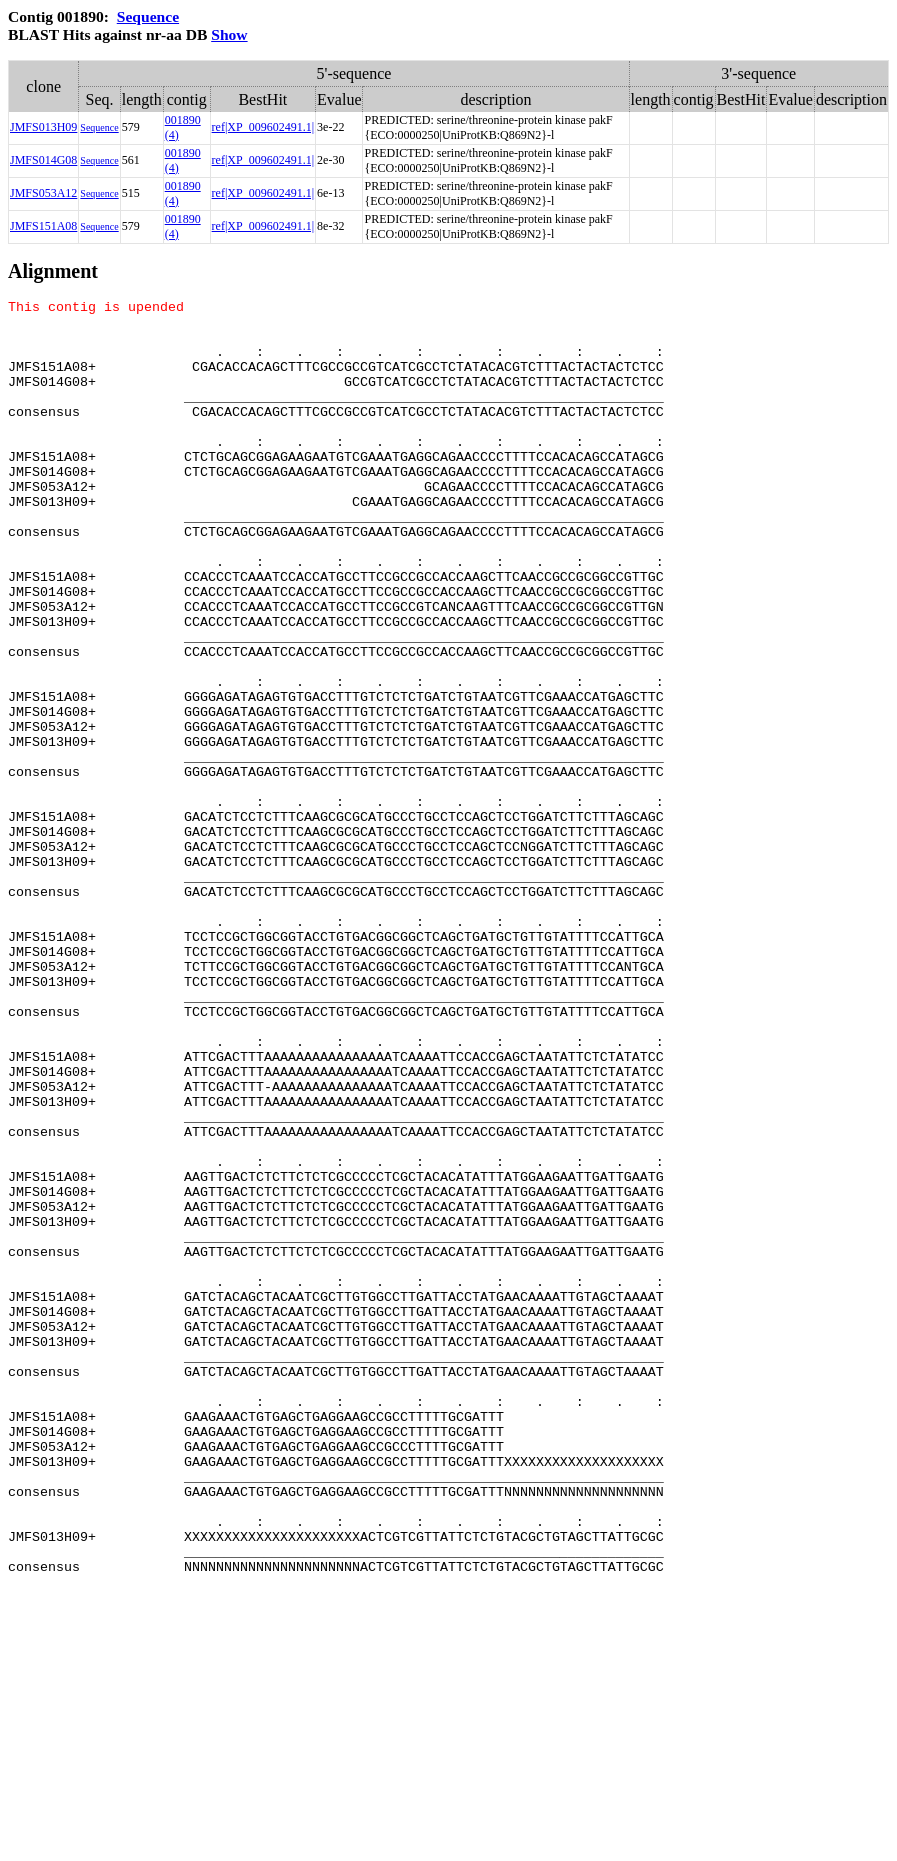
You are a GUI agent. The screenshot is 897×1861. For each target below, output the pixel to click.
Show (229, 34)
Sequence (148, 16)
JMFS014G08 (43, 160)
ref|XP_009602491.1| (263, 127)
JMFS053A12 (43, 193)
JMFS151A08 (43, 226)
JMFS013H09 (43, 127)
